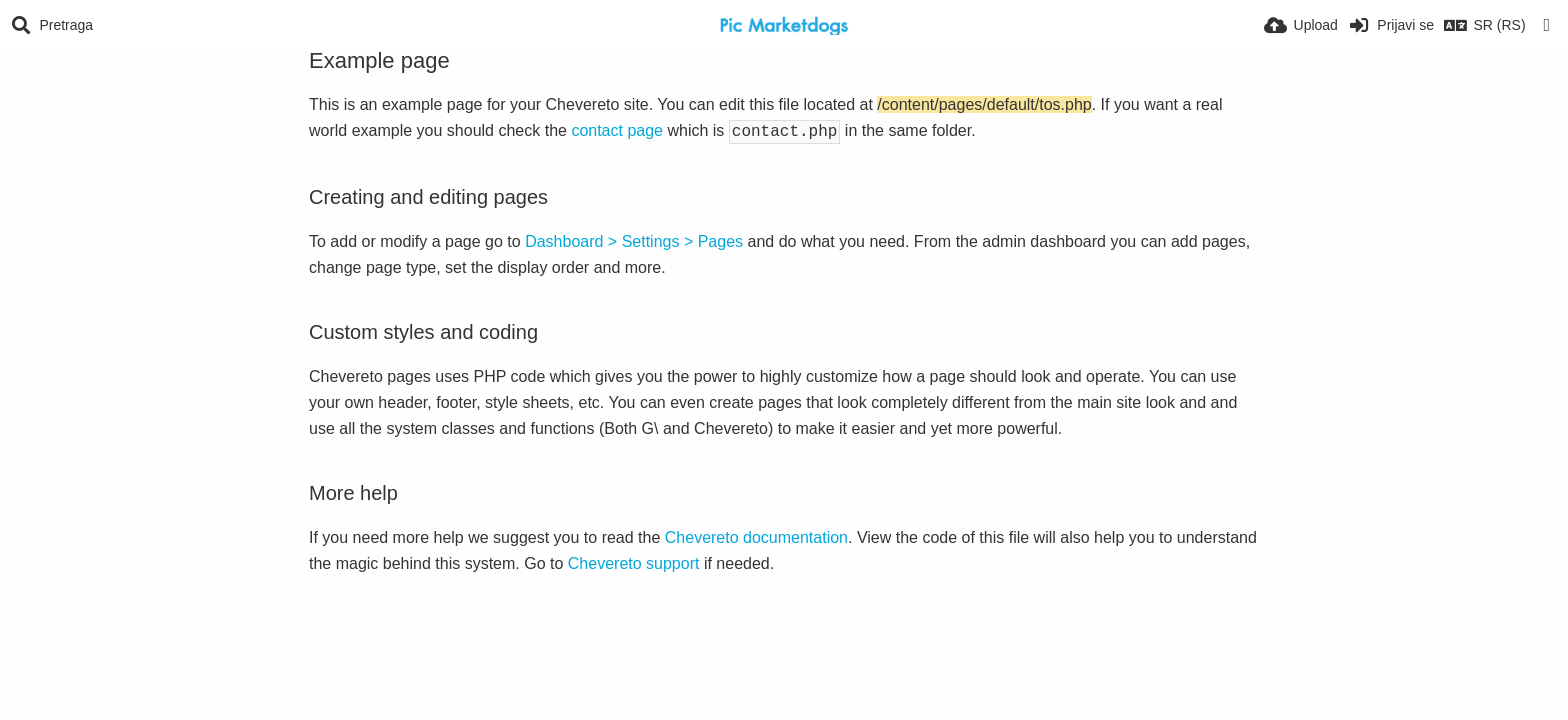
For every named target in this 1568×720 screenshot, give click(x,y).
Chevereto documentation (756, 535)
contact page (617, 130)
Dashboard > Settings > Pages (634, 239)
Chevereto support (634, 561)
